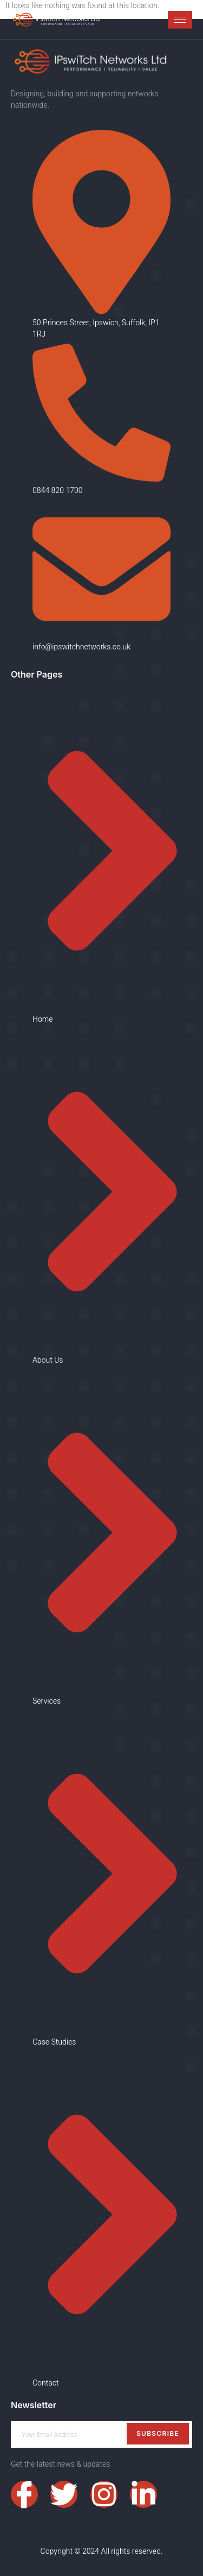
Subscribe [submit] (157, 2433)
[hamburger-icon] (180, 20)
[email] (101, 2434)
